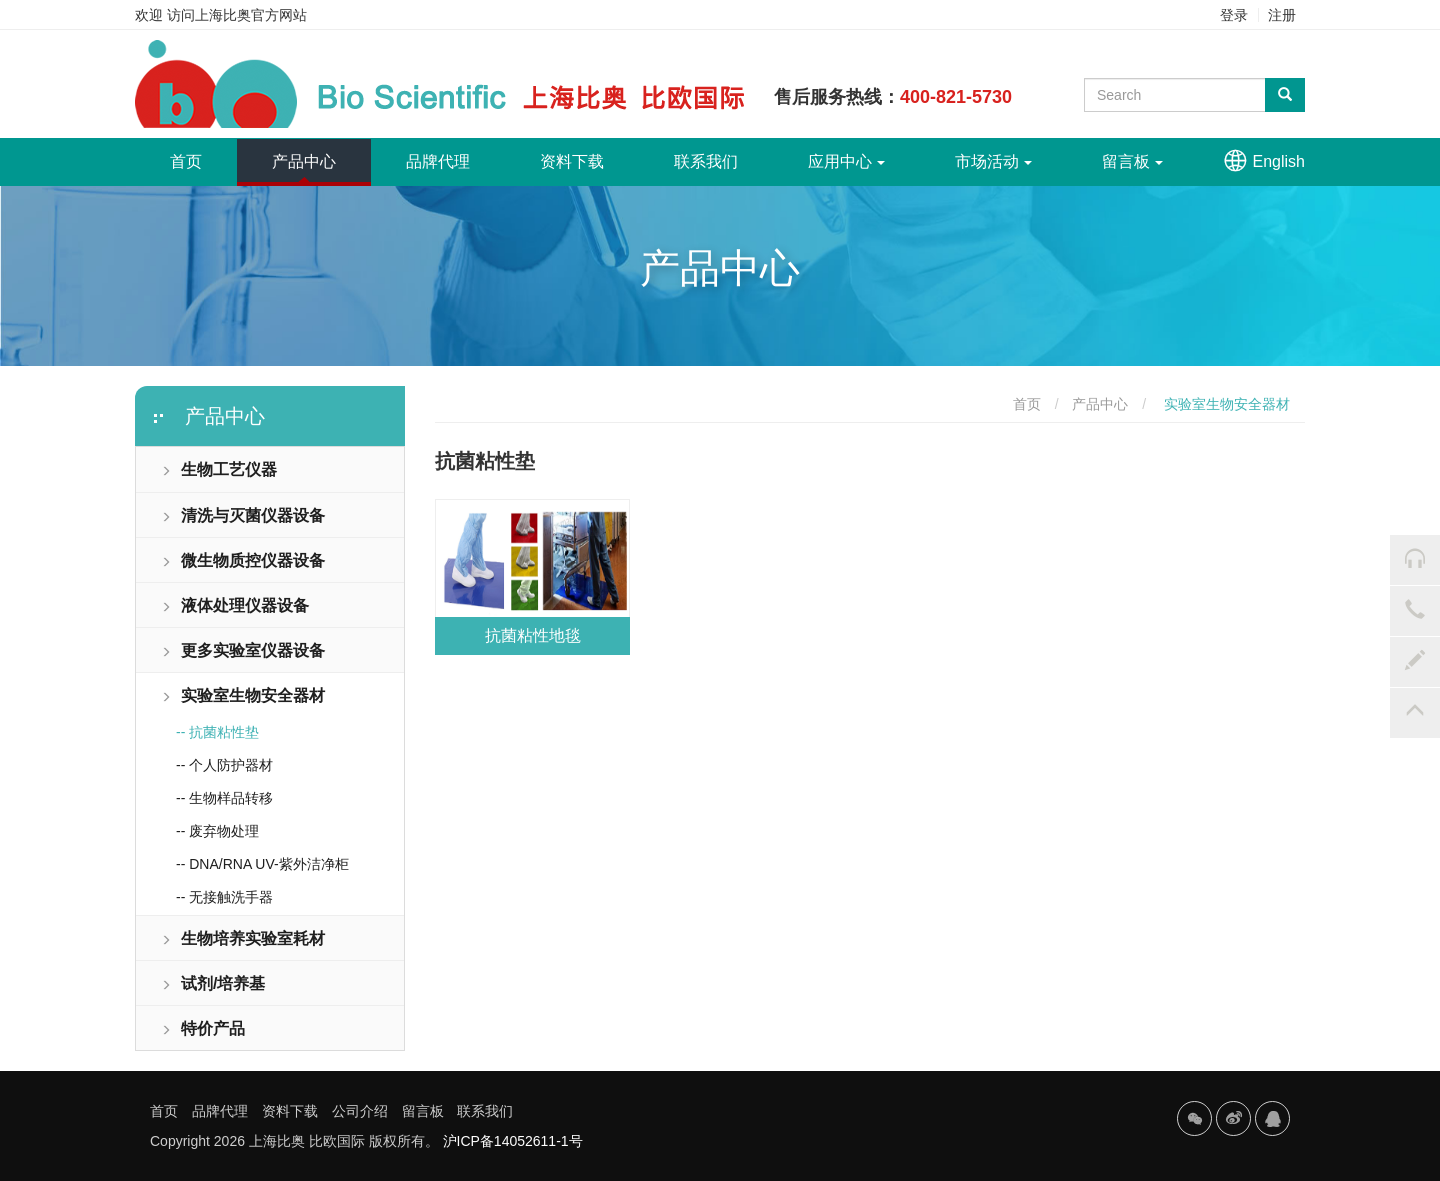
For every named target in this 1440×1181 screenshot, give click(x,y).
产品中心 (304, 161)
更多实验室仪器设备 (243, 650)
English (1279, 161)
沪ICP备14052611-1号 (513, 1141)
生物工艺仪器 (219, 469)
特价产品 (203, 1028)
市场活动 (993, 161)
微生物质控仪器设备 (243, 560)
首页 (203, 154)
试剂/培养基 (213, 983)
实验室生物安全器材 (243, 695)
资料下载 (572, 161)
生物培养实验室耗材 (243, 938)
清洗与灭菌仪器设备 (243, 515)
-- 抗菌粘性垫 (217, 732)
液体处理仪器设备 (235, 605)
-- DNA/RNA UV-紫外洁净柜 (262, 864)
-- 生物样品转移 (224, 798)
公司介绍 (360, 1111)
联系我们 (706, 161)
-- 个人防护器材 (224, 765)
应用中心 (846, 161)
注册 (1282, 15)
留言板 (1132, 161)
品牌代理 (438, 161)
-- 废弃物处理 (217, 831)
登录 (1234, 15)
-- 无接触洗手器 (224, 897)
